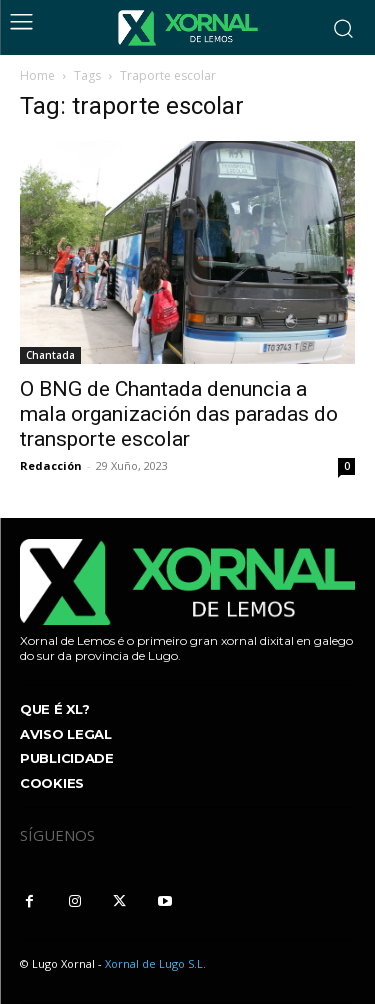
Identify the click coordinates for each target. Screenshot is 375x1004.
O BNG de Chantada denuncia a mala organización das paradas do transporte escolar (179, 414)
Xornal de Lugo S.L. (155, 963)
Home (37, 75)
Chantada (50, 355)
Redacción (51, 465)
